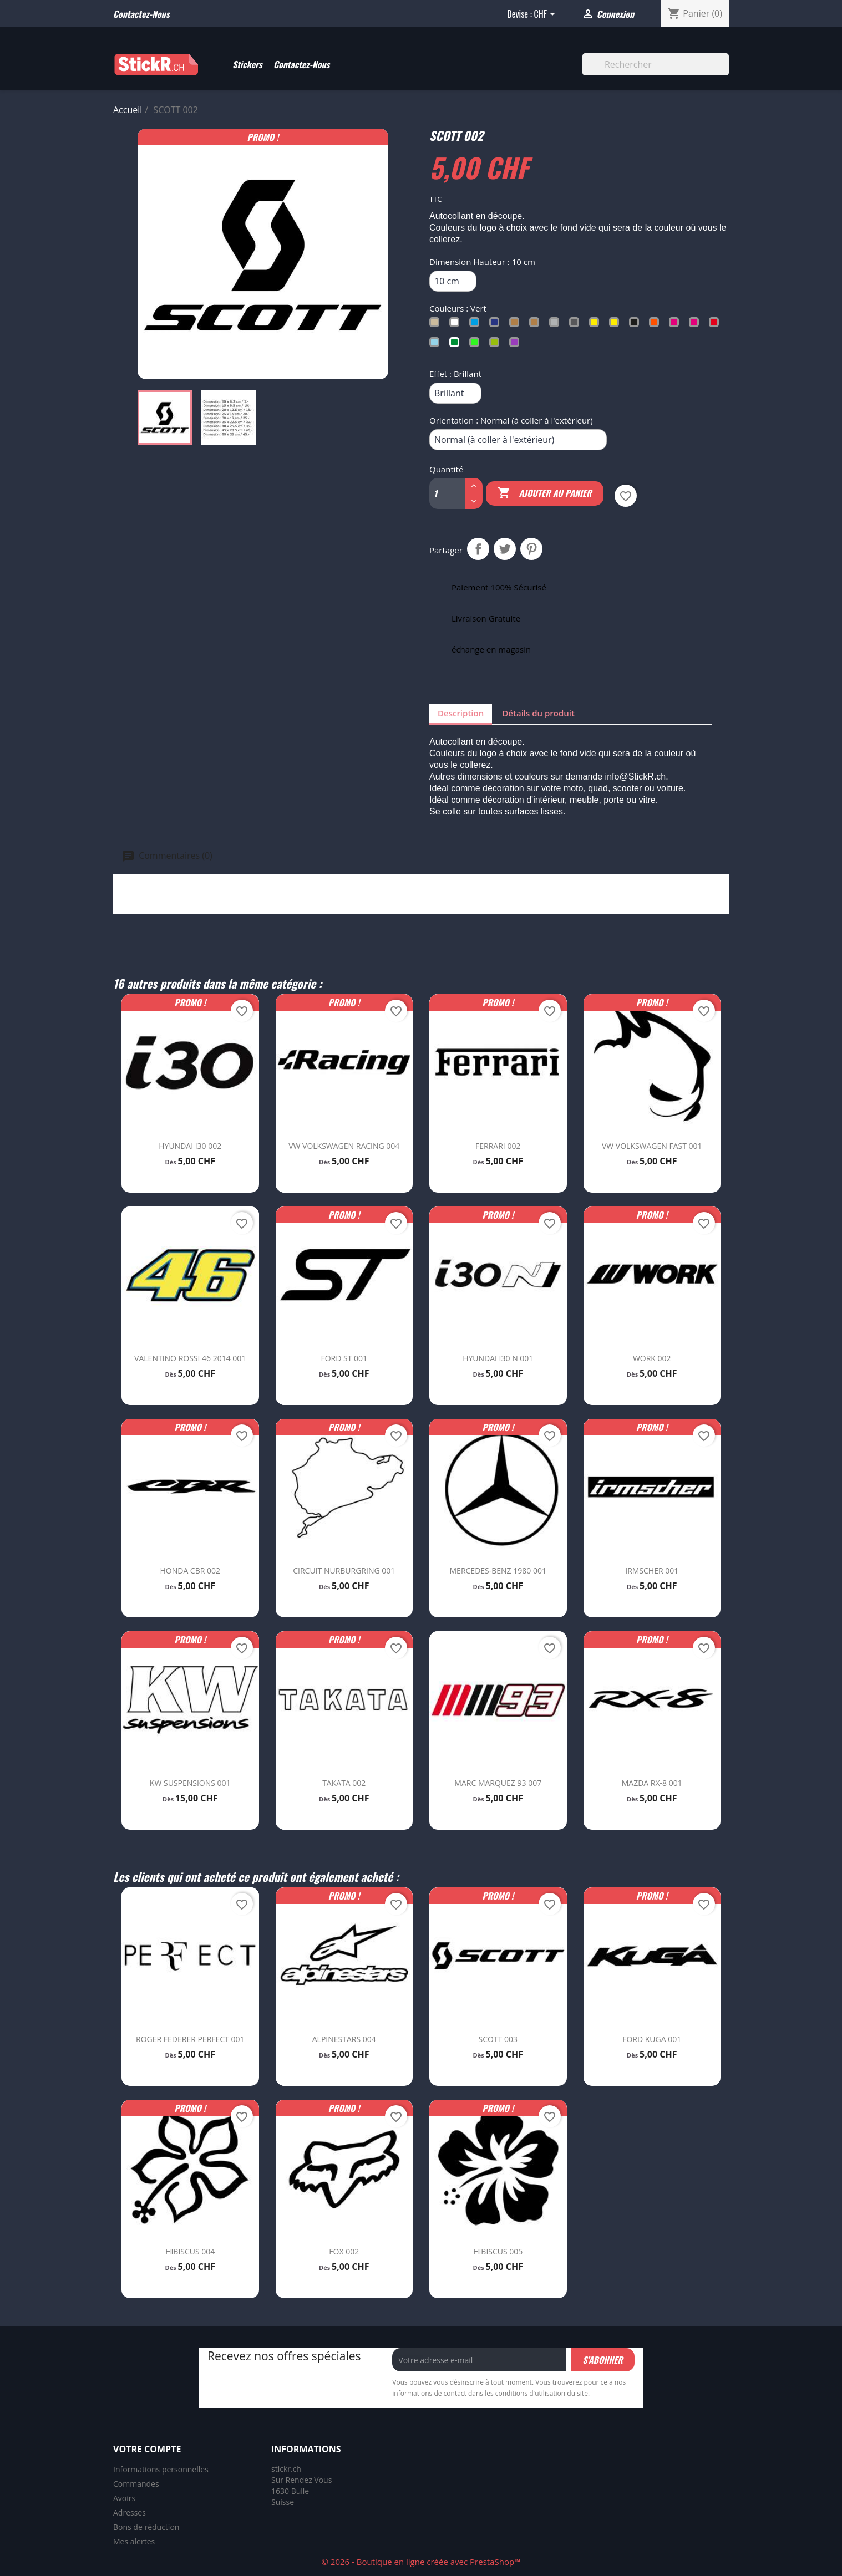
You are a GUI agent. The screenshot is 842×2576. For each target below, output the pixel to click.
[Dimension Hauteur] (452, 281)
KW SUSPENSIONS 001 (190, 1783)
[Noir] (636, 325)
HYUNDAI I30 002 (190, 1146)
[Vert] (456, 345)
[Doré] (536, 325)
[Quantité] (442, 493)
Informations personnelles (161, 2469)
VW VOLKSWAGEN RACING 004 (343, 1146)
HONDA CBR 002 (190, 1570)
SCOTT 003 (498, 2039)
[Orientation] (518, 439)
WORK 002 (652, 1358)
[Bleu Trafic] (496, 325)
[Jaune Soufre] (596, 325)
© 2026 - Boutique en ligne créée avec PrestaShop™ (420, 2561)
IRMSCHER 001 (651, 1570)
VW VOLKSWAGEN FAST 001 (652, 1146)
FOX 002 (344, 2251)
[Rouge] (716, 325)
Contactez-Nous (301, 64)
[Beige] (436, 325)
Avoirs (124, 2498)
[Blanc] (456, 325)
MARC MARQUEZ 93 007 (497, 1783)
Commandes (136, 2483)
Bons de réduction (146, 2527)
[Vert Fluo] (476, 345)
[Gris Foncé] (576, 325)
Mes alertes (134, 2541)
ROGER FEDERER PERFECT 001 (190, 2039)
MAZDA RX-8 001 (652, 1783)
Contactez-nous (141, 14)
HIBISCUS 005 (498, 2251)
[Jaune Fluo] (616, 325)
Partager (478, 549)
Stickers (247, 64)
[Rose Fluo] (696, 325)
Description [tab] (461, 713)
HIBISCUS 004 (190, 2251)
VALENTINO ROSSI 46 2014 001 (190, 1358)
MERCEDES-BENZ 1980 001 (498, 1570)
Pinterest (531, 549)
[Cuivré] (516, 325)
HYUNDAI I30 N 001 (498, 1358)
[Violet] (516, 345)
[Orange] (656, 325)
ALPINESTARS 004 (344, 2039)
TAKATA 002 (344, 1783)
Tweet (505, 549)
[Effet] (455, 393)
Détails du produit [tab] (538, 713)
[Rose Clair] (676, 325)
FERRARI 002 (497, 1146)
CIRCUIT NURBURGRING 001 (344, 1570)
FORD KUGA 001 (651, 2039)
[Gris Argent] (556, 325)
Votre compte (147, 2449)
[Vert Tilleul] (496, 345)
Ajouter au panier (544, 493)
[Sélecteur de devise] (546, 15)
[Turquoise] (436, 345)
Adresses (129, 2512)
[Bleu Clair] (476, 325)
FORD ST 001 (344, 1358)
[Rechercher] (655, 64)
